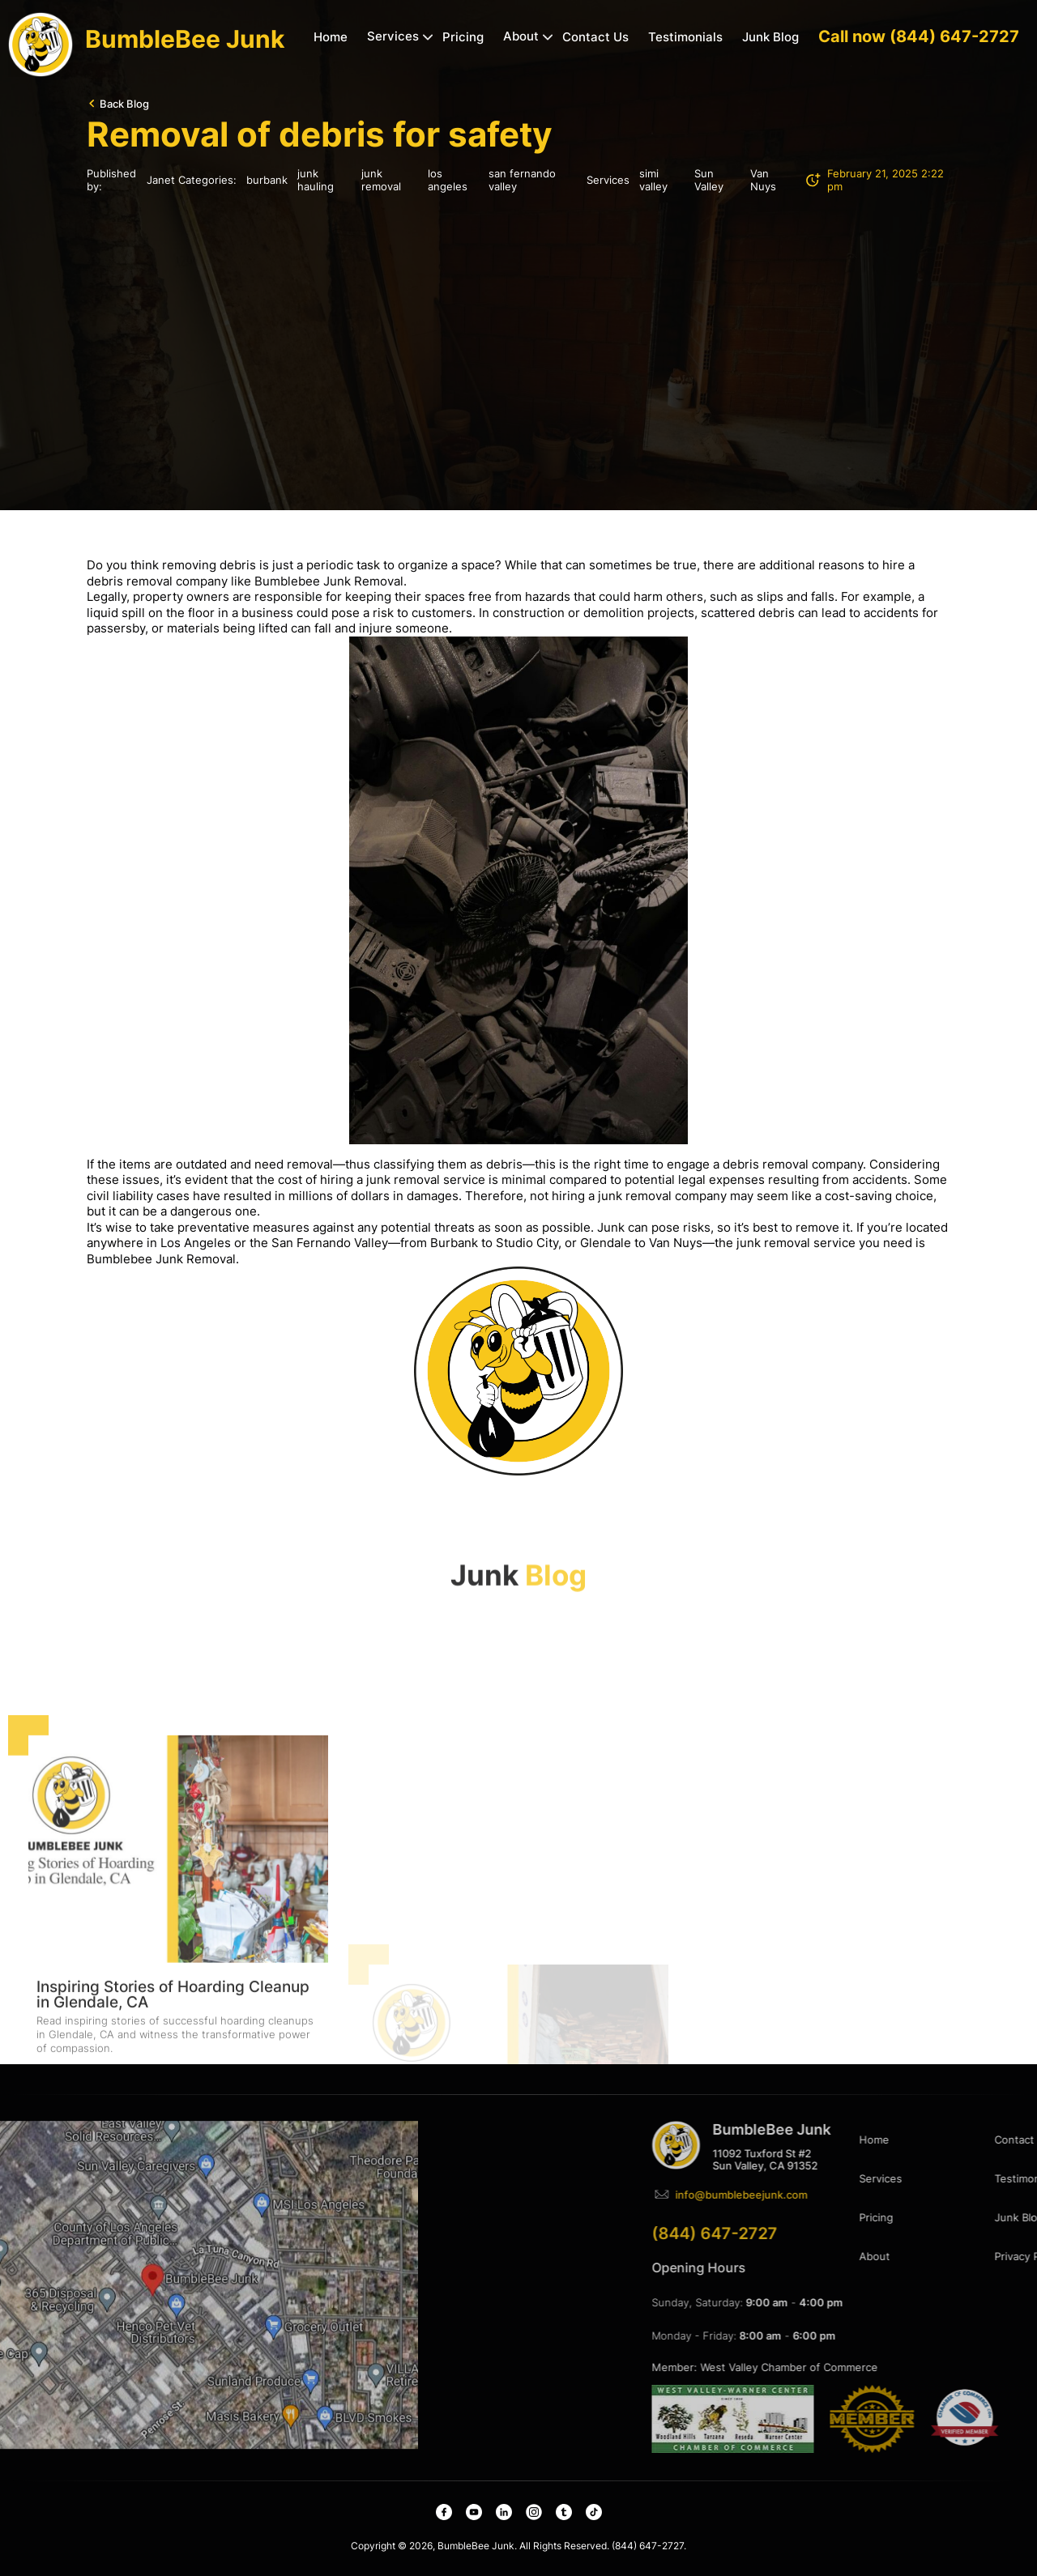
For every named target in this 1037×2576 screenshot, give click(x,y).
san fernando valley (522, 180)
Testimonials (685, 37)
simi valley (653, 180)
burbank (267, 179)
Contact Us (595, 37)
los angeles (447, 180)
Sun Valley (708, 180)
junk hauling (315, 180)
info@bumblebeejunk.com (906, 2194)
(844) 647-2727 (879, 2233)
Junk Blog (770, 37)
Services (393, 36)
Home (331, 37)
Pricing (463, 37)
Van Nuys (763, 180)
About (521, 36)
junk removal (381, 180)
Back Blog (124, 103)
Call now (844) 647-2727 (918, 36)
